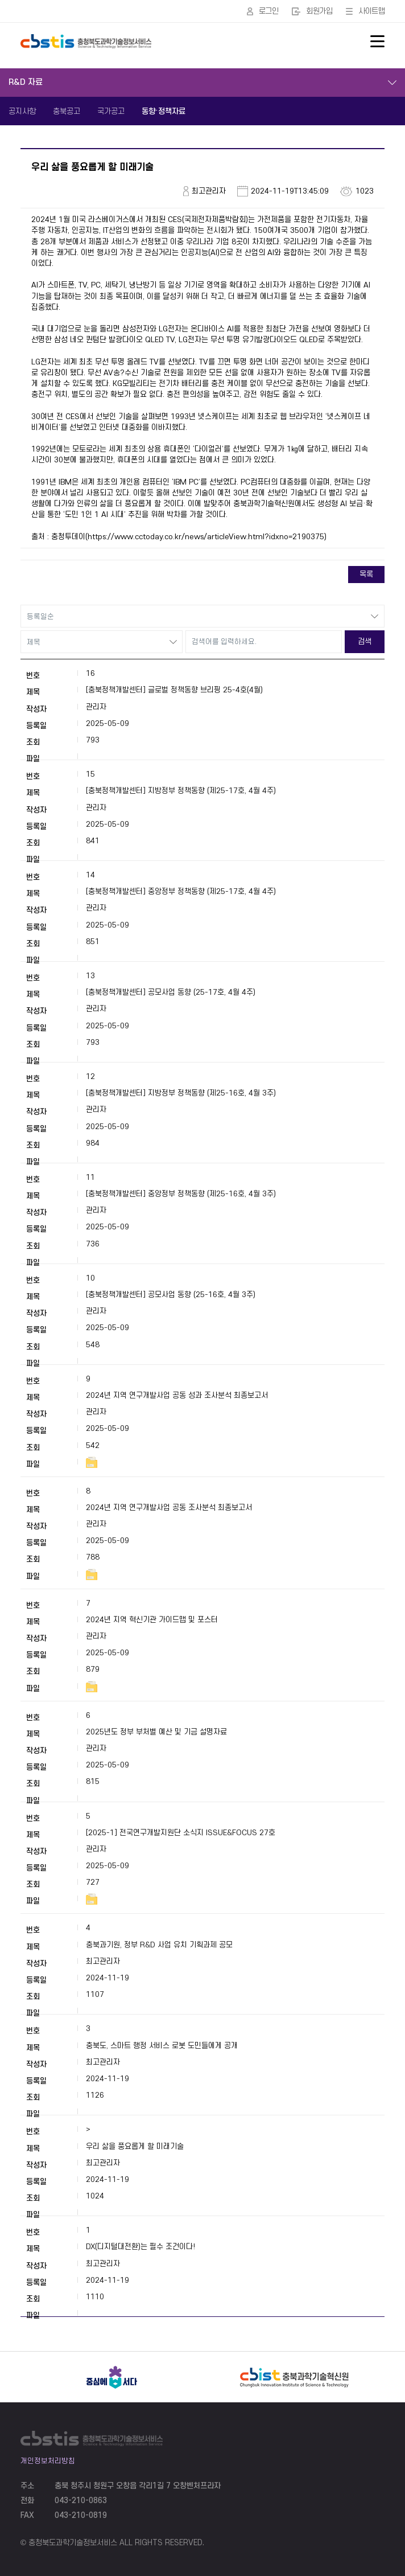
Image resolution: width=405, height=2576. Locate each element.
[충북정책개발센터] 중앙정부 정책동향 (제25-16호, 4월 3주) (181, 1193)
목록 (366, 574)
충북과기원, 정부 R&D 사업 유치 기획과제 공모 (159, 1945)
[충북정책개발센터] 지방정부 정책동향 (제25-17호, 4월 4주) (181, 790)
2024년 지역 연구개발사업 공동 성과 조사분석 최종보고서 (177, 1395)
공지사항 (22, 111)
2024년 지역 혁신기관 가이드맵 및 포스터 (152, 1619)
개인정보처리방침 (47, 2461)
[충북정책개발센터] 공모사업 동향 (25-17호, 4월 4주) (170, 992)
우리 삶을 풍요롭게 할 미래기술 (135, 2146)
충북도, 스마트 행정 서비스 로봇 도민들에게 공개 (162, 2045)
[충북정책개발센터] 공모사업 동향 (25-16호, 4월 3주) (170, 1294)
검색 (364, 641)
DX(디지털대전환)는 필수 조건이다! (140, 2246)
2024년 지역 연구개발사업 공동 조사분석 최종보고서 (169, 1507)
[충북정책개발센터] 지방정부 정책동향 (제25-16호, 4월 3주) (181, 1093)
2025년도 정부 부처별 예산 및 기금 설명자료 (156, 1732)
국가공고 (111, 111)
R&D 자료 (26, 82)
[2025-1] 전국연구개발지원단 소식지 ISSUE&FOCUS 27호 (180, 1832)
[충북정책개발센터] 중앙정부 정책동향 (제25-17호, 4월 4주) (181, 891)
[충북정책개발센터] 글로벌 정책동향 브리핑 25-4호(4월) (174, 690)
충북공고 (66, 111)
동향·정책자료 (163, 111)
